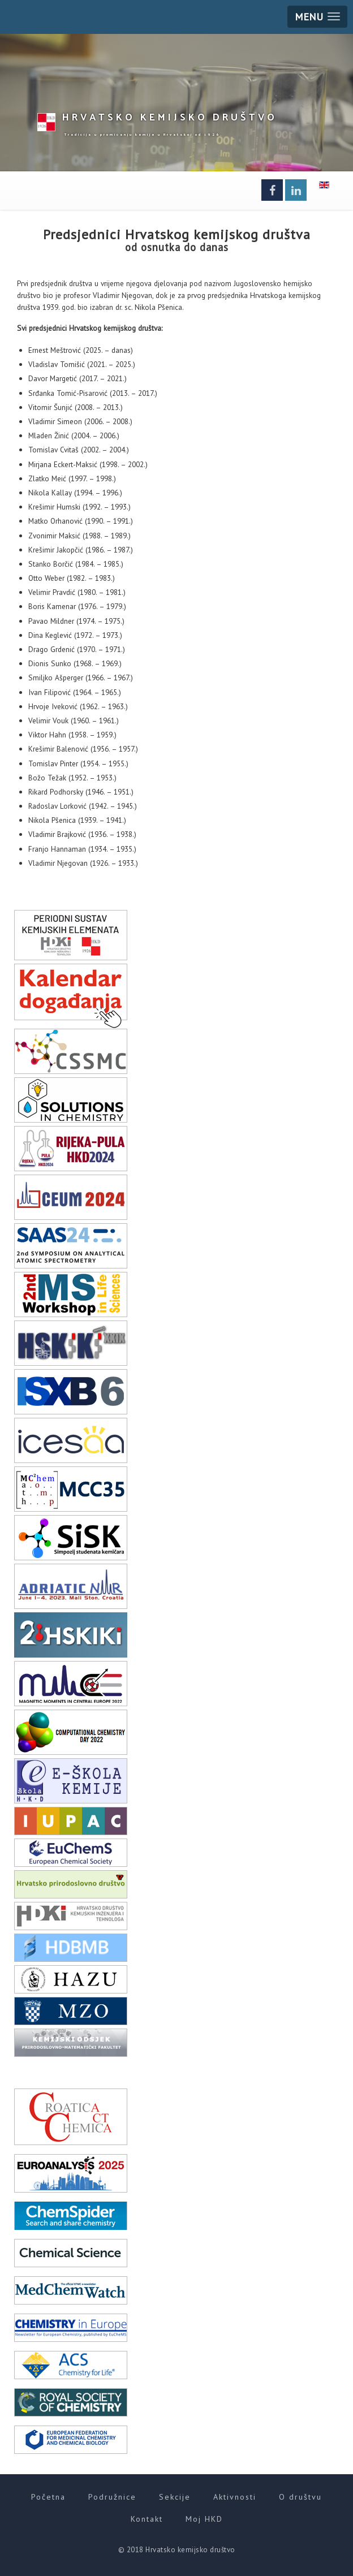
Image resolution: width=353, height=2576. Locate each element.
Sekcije (175, 2497)
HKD (169, 116)
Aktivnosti (234, 2497)
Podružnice (112, 2497)
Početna (48, 2497)
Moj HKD (204, 2519)
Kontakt (147, 2519)
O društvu (300, 2497)
